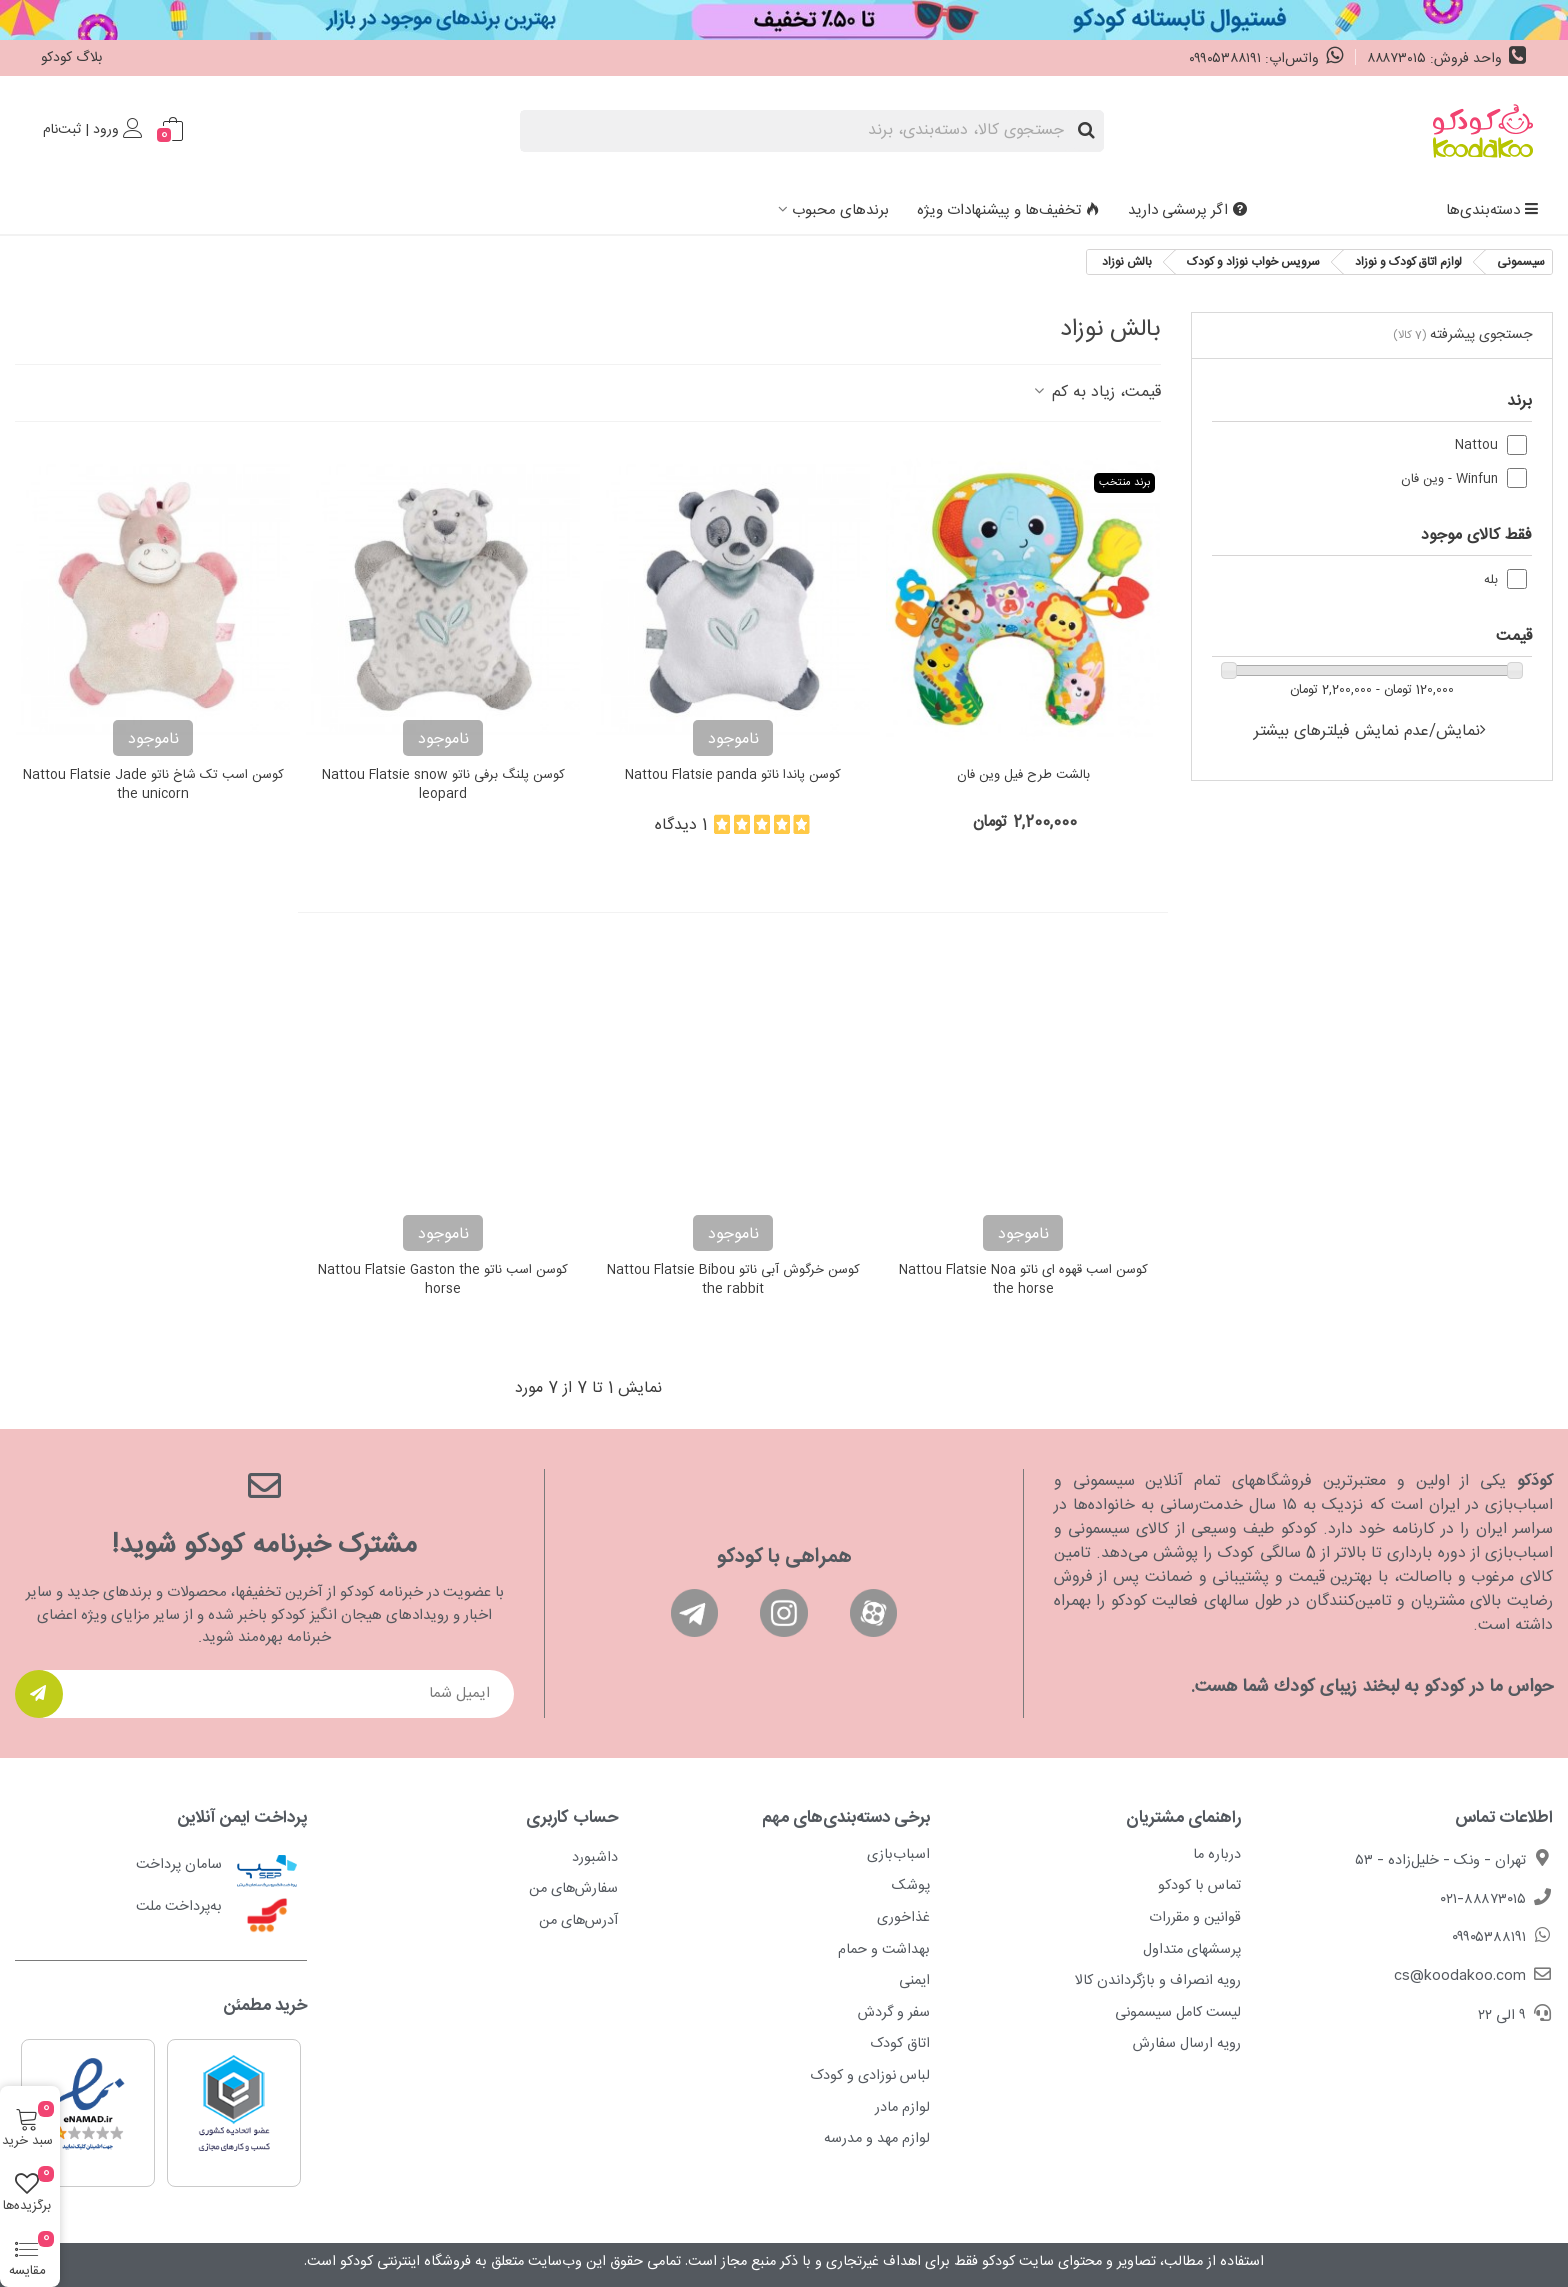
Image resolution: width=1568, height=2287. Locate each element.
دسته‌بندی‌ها (1492, 210)
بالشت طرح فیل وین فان (1023, 776)
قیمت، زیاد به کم (1096, 393)
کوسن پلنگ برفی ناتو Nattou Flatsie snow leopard (443, 785)
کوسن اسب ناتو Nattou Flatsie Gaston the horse (443, 1280)
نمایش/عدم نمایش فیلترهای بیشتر (1367, 731)
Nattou (1476, 445)
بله (1491, 580)
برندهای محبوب (840, 210)
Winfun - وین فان (1449, 479)
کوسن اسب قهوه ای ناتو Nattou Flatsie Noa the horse (1023, 1280)
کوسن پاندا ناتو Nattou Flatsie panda (733, 776)
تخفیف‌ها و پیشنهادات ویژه (1008, 210)
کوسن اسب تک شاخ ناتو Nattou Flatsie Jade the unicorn (153, 785)
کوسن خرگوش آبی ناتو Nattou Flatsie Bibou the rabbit (733, 1280)
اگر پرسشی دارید (1187, 210)
